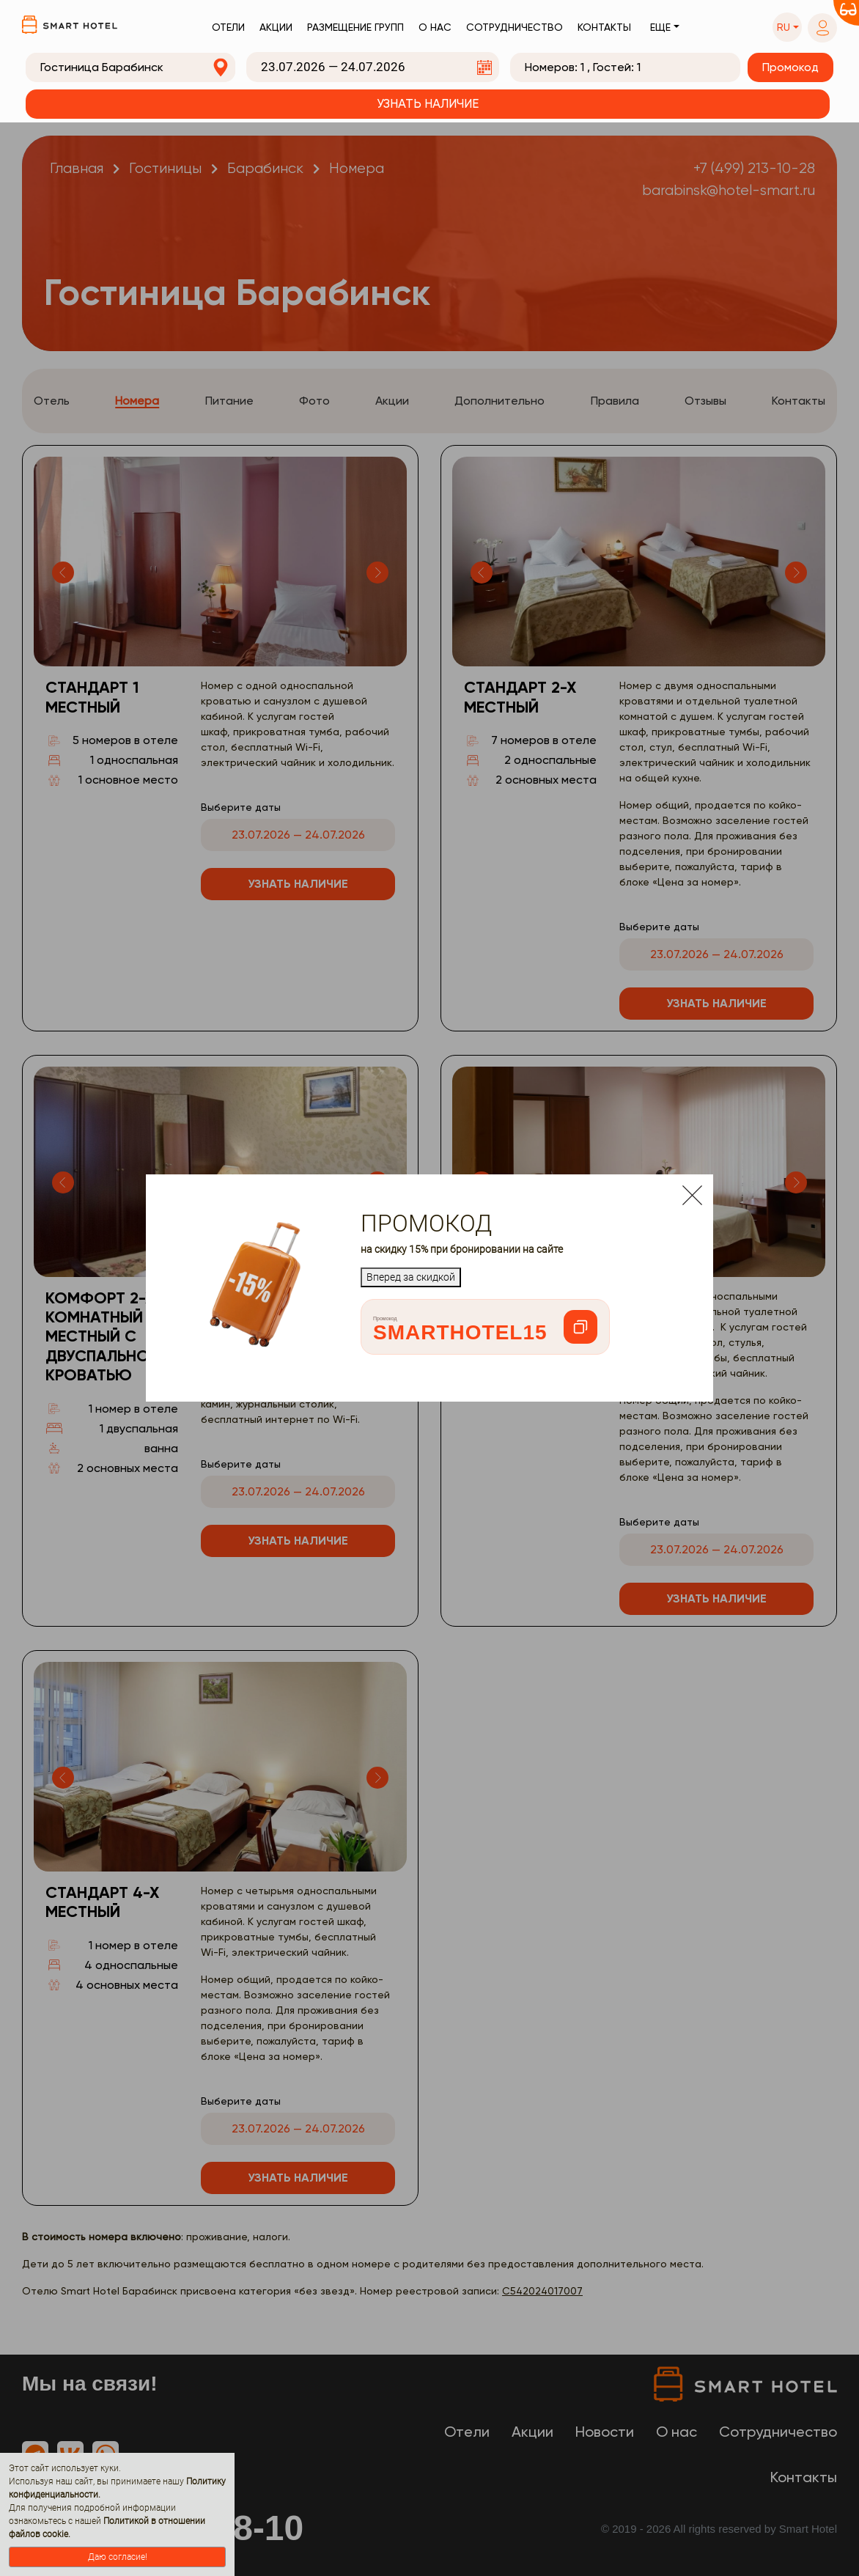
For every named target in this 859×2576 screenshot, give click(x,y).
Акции (275, 27)
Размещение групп (355, 27)
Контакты (604, 27)
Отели (228, 27)
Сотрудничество (514, 27)
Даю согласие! (117, 2557)
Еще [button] (660, 27)
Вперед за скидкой (410, 1277)
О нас (435, 27)
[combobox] (130, 67)
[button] (787, 27)
